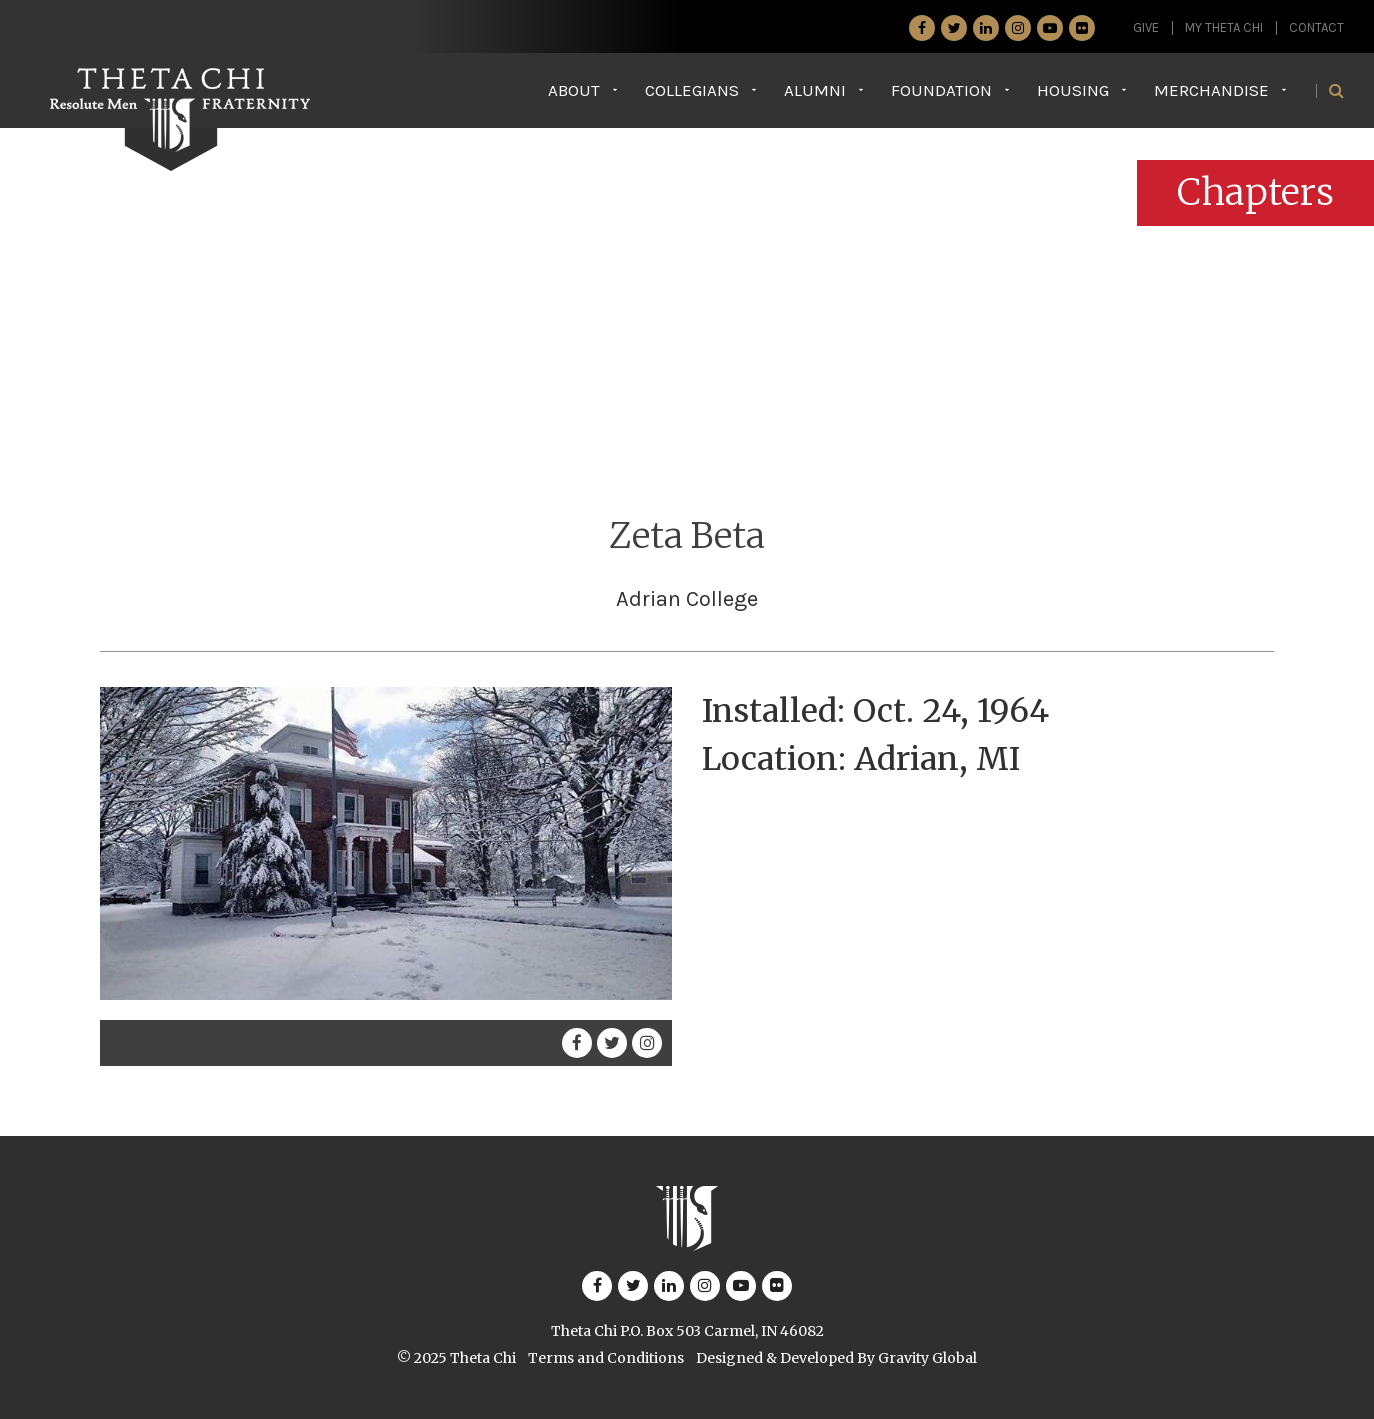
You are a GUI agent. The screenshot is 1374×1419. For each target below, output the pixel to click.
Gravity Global (927, 1358)
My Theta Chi (1224, 27)
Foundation (941, 90)
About (574, 90)
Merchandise (1211, 90)
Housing (1073, 90)
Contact (1316, 27)
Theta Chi (483, 1358)
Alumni (815, 90)
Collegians (692, 90)
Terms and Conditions (606, 1358)
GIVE (1146, 27)
